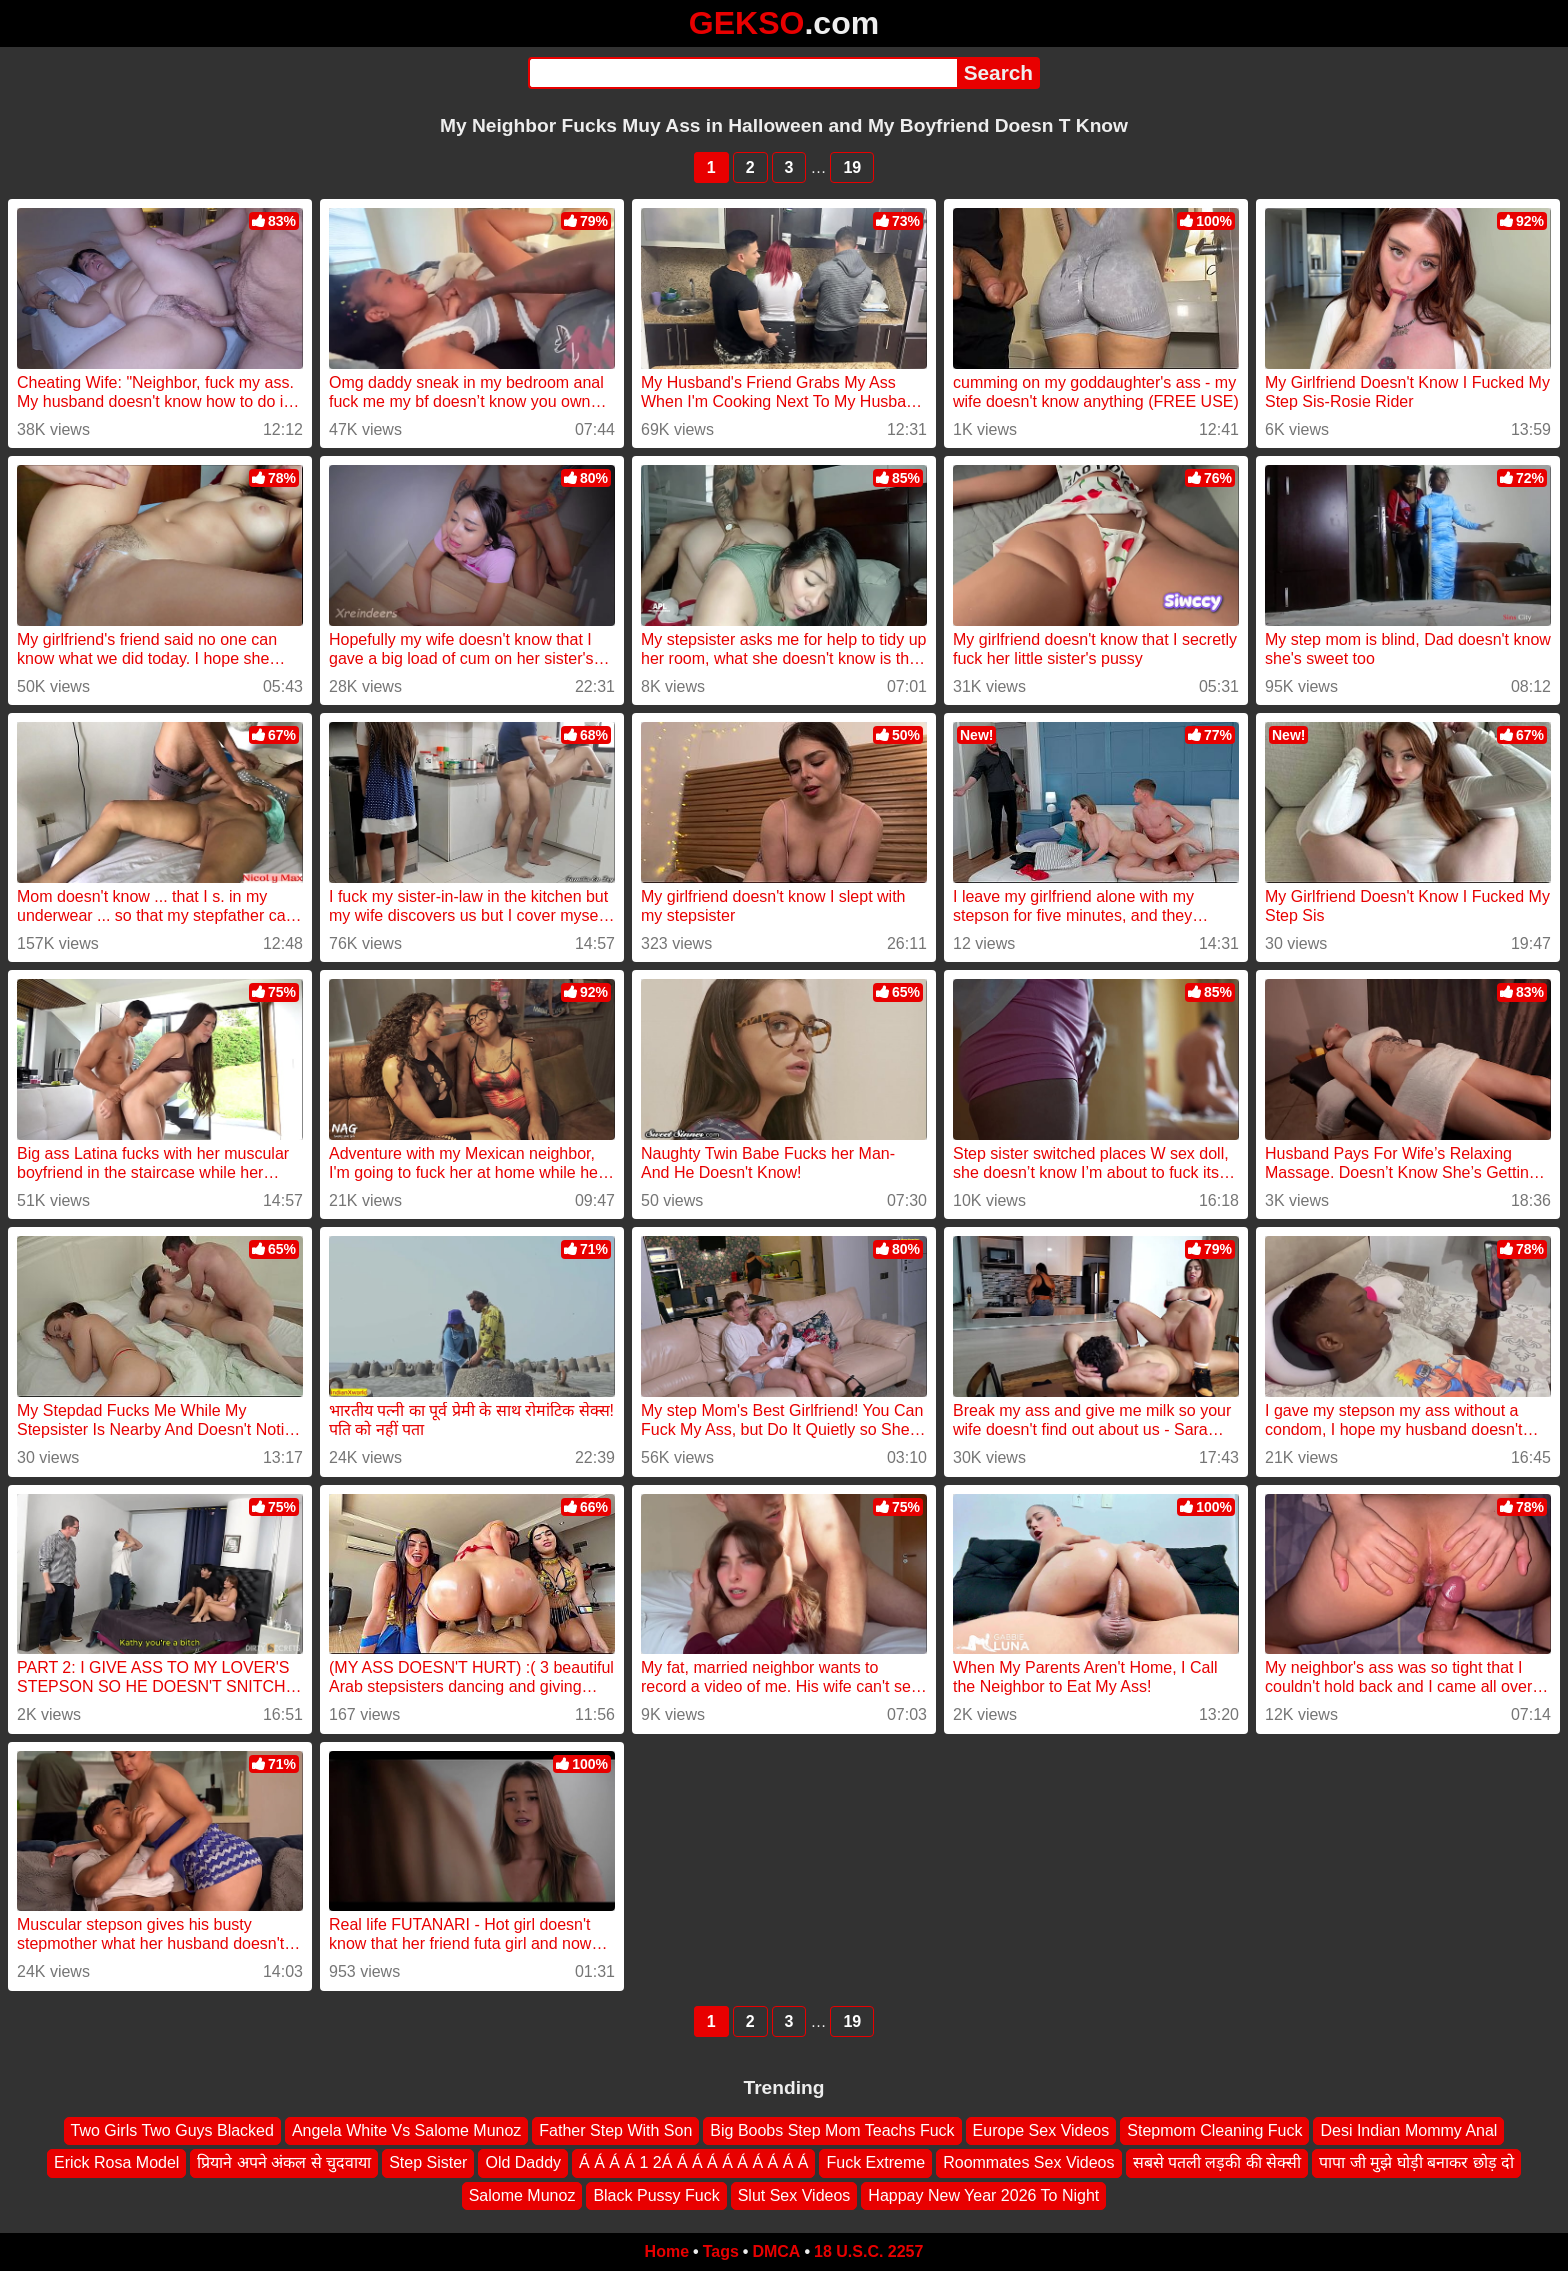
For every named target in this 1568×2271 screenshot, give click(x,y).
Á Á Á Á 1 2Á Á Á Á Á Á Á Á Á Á (693, 2162)
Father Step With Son (615, 2130)
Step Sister (428, 2162)
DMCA (776, 2251)
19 (852, 167)
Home (667, 2251)
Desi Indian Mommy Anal (1408, 2130)
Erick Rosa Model (116, 2162)
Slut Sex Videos (794, 2195)
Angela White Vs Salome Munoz (406, 2130)
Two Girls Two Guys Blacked (172, 2130)
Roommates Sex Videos (1028, 2162)
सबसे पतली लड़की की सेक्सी (1217, 2162)
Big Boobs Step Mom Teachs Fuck (832, 2130)
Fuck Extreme (875, 2162)
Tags (721, 2251)
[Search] (742, 73)
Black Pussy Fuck (656, 2195)
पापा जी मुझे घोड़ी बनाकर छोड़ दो (1416, 2162)
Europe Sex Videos (1041, 2130)
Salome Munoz (522, 2195)
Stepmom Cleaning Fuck (1214, 2130)
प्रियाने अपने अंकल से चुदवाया (284, 2162)
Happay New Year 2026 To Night (983, 2195)
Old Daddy (523, 2162)
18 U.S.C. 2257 (868, 2251)
